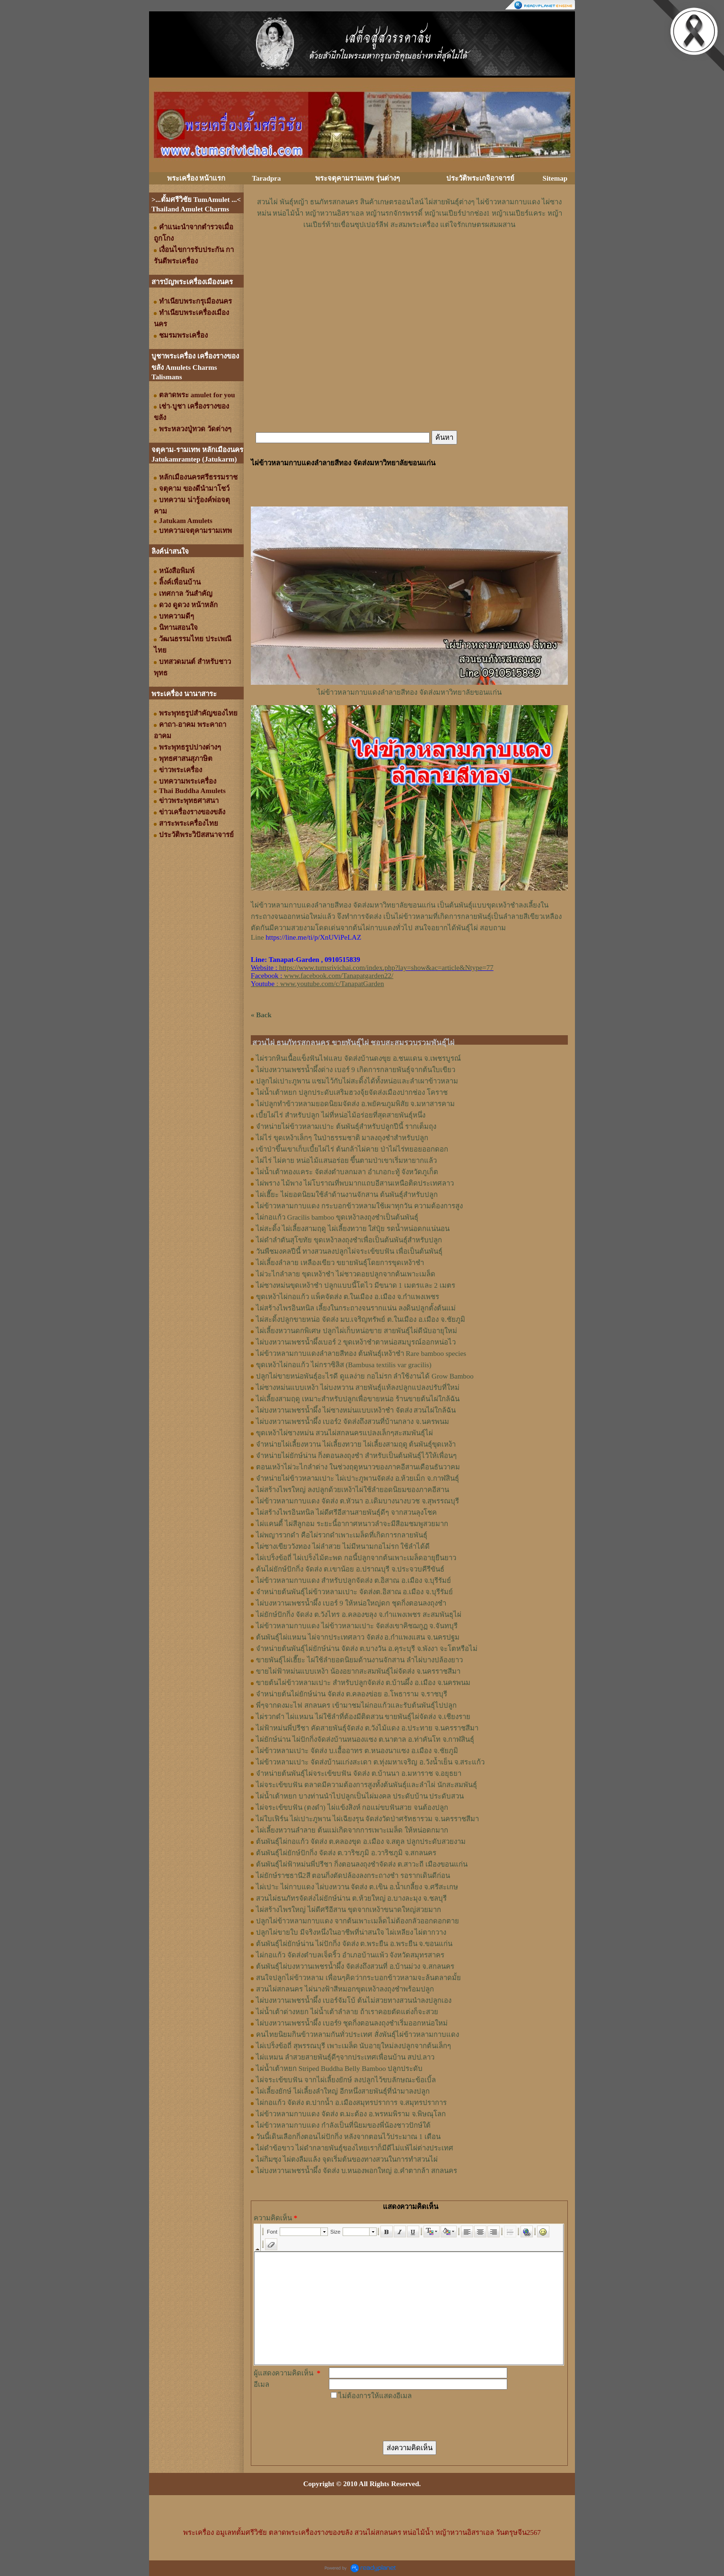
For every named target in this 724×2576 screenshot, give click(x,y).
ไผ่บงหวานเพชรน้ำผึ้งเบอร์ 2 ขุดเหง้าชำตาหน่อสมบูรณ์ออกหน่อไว (356, 1342)
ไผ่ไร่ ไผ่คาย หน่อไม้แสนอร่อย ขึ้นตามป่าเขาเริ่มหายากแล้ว (346, 1160)
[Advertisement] (409, 258)
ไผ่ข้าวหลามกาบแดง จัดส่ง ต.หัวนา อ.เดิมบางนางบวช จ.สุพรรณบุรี (357, 1501)
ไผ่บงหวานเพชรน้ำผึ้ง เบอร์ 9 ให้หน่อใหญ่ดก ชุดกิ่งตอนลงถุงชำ (351, 1603)
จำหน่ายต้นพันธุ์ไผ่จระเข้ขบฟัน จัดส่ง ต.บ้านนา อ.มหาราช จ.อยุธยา (358, 1773)
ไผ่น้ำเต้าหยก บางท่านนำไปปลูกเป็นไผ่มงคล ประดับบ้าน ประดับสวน (360, 1796)
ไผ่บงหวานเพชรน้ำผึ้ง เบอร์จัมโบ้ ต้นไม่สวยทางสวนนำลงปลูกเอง (353, 2000)
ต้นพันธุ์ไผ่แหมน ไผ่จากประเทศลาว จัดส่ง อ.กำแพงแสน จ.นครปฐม (357, 1637)
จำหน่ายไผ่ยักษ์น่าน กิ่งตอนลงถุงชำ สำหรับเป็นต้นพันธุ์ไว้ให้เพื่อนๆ (356, 1455)
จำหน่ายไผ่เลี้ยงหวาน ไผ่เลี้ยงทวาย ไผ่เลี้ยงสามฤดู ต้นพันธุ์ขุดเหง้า (356, 1444)
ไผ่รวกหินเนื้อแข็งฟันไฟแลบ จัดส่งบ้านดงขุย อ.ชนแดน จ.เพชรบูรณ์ (358, 1058)
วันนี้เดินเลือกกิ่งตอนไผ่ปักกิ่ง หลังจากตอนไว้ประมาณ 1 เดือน (348, 2136)
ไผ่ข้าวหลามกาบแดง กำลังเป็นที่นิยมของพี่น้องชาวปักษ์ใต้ (343, 2125)
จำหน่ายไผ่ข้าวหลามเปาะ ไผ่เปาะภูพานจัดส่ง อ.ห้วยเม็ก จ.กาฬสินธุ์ (357, 1478)
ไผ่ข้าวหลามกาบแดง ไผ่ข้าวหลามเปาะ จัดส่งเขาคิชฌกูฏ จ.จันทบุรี (357, 1626)
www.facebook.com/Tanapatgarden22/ (338, 975)
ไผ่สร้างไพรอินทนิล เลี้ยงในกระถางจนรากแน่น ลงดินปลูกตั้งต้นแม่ (356, 1308)
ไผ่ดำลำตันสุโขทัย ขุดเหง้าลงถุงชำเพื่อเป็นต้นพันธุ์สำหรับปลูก (349, 1240)
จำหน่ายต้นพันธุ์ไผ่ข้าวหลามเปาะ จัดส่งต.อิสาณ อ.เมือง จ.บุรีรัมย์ (354, 1592)
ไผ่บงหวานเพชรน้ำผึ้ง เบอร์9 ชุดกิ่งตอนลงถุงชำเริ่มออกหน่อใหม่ (352, 2023)
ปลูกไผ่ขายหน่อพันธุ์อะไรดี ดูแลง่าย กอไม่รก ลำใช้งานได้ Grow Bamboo (365, 1376)
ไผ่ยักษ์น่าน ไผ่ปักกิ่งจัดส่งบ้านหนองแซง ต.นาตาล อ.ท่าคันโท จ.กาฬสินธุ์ (365, 1739)
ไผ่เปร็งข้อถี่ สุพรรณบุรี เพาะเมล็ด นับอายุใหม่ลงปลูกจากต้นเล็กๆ (353, 2046)
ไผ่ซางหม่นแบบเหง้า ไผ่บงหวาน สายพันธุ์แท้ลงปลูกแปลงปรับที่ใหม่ (357, 1387)
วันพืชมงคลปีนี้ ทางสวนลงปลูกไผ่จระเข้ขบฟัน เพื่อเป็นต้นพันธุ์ (349, 1251)
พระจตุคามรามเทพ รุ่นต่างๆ (357, 178)
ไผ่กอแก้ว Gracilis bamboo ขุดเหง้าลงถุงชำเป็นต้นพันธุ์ (337, 1217)
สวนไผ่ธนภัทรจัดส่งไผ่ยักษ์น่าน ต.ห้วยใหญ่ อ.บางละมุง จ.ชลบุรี (351, 1898)
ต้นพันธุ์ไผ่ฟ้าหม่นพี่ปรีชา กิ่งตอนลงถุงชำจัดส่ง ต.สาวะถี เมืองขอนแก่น (362, 1864)
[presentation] (401, 2419)
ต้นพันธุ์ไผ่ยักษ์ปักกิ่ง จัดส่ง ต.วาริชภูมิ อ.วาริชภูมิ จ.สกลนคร (346, 1853)
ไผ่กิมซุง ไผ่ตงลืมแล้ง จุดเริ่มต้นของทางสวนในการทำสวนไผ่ (347, 2159)
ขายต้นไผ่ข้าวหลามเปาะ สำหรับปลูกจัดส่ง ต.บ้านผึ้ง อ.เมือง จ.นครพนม (363, 1682)
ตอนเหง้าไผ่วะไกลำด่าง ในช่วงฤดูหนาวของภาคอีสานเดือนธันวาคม (358, 1467)
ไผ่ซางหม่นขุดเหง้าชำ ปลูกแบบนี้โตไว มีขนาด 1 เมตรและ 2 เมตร (355, 1285)
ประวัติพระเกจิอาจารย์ (480, 178)
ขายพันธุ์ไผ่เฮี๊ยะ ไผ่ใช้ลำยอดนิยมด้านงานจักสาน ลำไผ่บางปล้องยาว (359, 1660)
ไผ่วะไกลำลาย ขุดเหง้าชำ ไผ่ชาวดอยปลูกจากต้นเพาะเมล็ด (345, 1274)
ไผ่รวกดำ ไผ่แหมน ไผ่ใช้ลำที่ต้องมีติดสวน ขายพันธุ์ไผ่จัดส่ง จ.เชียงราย (363, 1716)
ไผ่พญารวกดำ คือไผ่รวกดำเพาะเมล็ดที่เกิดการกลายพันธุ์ (341, 1535)
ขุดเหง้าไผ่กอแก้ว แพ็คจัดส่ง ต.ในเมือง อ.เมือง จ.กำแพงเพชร (347, 1297)
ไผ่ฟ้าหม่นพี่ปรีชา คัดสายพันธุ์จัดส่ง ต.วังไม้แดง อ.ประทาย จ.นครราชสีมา (367, 1728)
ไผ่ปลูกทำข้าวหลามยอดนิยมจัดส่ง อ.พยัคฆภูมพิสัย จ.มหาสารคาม (355, 1104)
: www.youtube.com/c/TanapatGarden (317, 983)
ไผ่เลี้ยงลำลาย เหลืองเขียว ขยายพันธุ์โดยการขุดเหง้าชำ (340, 1262)
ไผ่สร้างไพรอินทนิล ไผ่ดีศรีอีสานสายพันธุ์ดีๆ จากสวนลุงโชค (346, 1512)
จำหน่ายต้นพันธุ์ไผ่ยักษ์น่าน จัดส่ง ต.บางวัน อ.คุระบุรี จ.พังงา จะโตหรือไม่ (366, 1648)
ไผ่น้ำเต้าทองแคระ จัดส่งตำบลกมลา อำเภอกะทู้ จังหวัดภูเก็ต (347, 1172)
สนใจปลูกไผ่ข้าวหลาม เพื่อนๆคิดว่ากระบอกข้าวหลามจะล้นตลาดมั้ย (358, 1978)
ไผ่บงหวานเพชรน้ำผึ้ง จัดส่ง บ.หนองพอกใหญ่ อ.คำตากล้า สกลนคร (356, 2170)
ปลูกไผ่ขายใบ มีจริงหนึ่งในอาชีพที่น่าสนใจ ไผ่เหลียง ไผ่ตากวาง (351, 1932)
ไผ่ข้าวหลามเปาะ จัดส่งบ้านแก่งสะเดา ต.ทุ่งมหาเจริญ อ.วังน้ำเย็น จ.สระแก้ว (370, 1762)
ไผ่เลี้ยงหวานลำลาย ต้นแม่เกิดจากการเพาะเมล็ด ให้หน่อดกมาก (352, 1830)
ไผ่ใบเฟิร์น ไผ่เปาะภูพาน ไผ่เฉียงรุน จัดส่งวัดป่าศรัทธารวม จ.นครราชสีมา (367, 1819)
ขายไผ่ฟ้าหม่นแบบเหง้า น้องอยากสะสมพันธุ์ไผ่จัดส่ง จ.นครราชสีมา (358, 1671)
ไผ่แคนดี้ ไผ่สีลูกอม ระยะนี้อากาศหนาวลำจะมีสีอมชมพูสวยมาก (352, 1524)
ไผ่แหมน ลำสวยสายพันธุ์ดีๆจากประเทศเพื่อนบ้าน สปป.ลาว (345, 2057)
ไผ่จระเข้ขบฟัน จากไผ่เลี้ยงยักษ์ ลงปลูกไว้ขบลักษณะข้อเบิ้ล (346, 2080)
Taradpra (266, 178)
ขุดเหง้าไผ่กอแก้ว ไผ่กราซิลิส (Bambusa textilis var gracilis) (344, 1365)
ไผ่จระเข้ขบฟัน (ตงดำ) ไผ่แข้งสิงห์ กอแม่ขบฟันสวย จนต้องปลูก (352, 1807)
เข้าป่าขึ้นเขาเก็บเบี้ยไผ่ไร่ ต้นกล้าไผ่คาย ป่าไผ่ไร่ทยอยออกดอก (352, 1149)
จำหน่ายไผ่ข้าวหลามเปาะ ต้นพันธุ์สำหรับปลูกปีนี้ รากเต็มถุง (346, 1126)
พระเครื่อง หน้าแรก (196, 178)
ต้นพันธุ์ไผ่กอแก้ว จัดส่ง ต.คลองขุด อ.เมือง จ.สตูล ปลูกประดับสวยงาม (361, 1841)
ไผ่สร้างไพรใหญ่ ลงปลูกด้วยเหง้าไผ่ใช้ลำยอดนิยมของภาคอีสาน (352, 1489)
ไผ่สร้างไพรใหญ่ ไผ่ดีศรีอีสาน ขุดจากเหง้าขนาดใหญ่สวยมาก (348, 1909)
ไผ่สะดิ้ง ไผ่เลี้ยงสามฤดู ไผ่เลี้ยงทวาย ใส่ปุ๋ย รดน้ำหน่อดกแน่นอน (353, 1228)
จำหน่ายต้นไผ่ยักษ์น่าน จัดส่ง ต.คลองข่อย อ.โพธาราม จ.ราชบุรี (351, 1694)
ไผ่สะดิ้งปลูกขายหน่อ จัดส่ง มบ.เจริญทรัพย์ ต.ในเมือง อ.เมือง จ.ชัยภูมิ (360, 1319)
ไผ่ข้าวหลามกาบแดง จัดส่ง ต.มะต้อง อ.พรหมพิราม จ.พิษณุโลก (351, 2114)
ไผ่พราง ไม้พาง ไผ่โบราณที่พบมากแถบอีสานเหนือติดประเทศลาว (355, 1183)
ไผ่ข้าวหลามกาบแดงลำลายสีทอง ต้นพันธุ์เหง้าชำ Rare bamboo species (361, 1353)
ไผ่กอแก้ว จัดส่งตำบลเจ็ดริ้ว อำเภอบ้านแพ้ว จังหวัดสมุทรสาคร (350, 1955)
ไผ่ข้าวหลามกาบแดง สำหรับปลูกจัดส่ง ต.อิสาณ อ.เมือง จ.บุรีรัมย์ (353, 1580)
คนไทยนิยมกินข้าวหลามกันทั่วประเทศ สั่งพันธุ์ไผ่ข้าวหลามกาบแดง (357, 2034)
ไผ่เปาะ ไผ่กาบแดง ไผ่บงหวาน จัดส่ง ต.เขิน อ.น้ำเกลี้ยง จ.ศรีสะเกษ (357, 1887)
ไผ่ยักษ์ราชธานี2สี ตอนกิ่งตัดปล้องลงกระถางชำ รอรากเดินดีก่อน (353, 1875)
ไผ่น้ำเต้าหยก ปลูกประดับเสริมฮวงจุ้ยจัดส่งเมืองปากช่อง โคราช (352, 1092)
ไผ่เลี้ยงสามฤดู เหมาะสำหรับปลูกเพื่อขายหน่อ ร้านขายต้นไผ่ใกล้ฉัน (357, 1399)
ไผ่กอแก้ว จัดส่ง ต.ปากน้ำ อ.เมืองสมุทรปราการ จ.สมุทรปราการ (351, 2102)
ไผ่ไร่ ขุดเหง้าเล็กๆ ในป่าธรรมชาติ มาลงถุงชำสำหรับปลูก (342, 1138)
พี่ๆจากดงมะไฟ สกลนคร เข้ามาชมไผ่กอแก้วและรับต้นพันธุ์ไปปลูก (356, 1705)
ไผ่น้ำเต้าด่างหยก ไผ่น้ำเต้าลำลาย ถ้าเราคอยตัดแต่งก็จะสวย (347, 2012)
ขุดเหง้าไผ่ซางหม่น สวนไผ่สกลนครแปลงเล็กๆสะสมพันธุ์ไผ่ (344, 1433)
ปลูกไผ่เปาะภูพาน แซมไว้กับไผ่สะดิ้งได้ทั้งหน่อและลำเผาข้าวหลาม (357, 1081)
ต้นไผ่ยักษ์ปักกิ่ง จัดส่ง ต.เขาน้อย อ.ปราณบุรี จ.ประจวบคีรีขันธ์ (350, 1569)
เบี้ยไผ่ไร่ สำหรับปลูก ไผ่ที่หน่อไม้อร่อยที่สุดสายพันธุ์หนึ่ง (340, 1115)
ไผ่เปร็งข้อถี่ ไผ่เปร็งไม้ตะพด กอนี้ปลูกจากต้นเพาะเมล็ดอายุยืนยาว (356, 1558)
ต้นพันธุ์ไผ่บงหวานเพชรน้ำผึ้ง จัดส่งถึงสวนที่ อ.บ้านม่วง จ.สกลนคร (355, 1966)
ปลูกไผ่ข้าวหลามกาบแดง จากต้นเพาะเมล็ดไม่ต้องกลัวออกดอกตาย (357, 1921)
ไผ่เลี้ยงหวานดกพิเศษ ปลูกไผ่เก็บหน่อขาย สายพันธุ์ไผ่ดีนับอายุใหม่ (356, 1331)
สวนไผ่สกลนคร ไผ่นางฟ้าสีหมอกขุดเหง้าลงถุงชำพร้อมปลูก (345, 1989)
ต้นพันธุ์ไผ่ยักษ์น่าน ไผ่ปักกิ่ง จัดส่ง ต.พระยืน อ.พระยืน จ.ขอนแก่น (354, 1943)
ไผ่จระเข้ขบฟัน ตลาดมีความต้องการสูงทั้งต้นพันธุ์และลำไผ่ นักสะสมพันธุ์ (366, 1785)
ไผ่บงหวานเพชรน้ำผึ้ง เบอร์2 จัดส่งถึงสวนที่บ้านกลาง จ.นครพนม (352, 1421)
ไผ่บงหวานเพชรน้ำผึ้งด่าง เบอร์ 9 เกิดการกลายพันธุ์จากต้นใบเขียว (355, 1070)
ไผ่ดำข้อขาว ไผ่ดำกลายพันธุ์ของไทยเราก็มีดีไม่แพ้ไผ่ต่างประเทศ (354, 2148)
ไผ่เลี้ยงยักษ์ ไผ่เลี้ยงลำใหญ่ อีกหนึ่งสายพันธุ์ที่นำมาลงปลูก (343, 2091)
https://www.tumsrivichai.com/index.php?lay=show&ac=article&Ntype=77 (386, 967)
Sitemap (555, 178)
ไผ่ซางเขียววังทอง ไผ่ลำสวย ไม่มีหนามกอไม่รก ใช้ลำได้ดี (343, 1546)
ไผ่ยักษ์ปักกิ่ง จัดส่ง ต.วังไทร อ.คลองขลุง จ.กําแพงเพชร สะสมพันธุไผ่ (358, 1614)
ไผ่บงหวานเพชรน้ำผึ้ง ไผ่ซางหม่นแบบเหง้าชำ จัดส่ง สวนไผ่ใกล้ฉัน (356, 1410)
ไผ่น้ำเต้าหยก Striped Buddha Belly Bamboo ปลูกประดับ (339, 2068)
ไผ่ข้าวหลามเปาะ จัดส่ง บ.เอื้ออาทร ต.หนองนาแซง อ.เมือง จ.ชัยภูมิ (357, 1751)
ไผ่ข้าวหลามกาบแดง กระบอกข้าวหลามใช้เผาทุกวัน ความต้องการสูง (359, 1206)
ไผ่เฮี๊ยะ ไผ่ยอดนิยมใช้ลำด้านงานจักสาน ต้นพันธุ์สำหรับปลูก (347, 1194)
